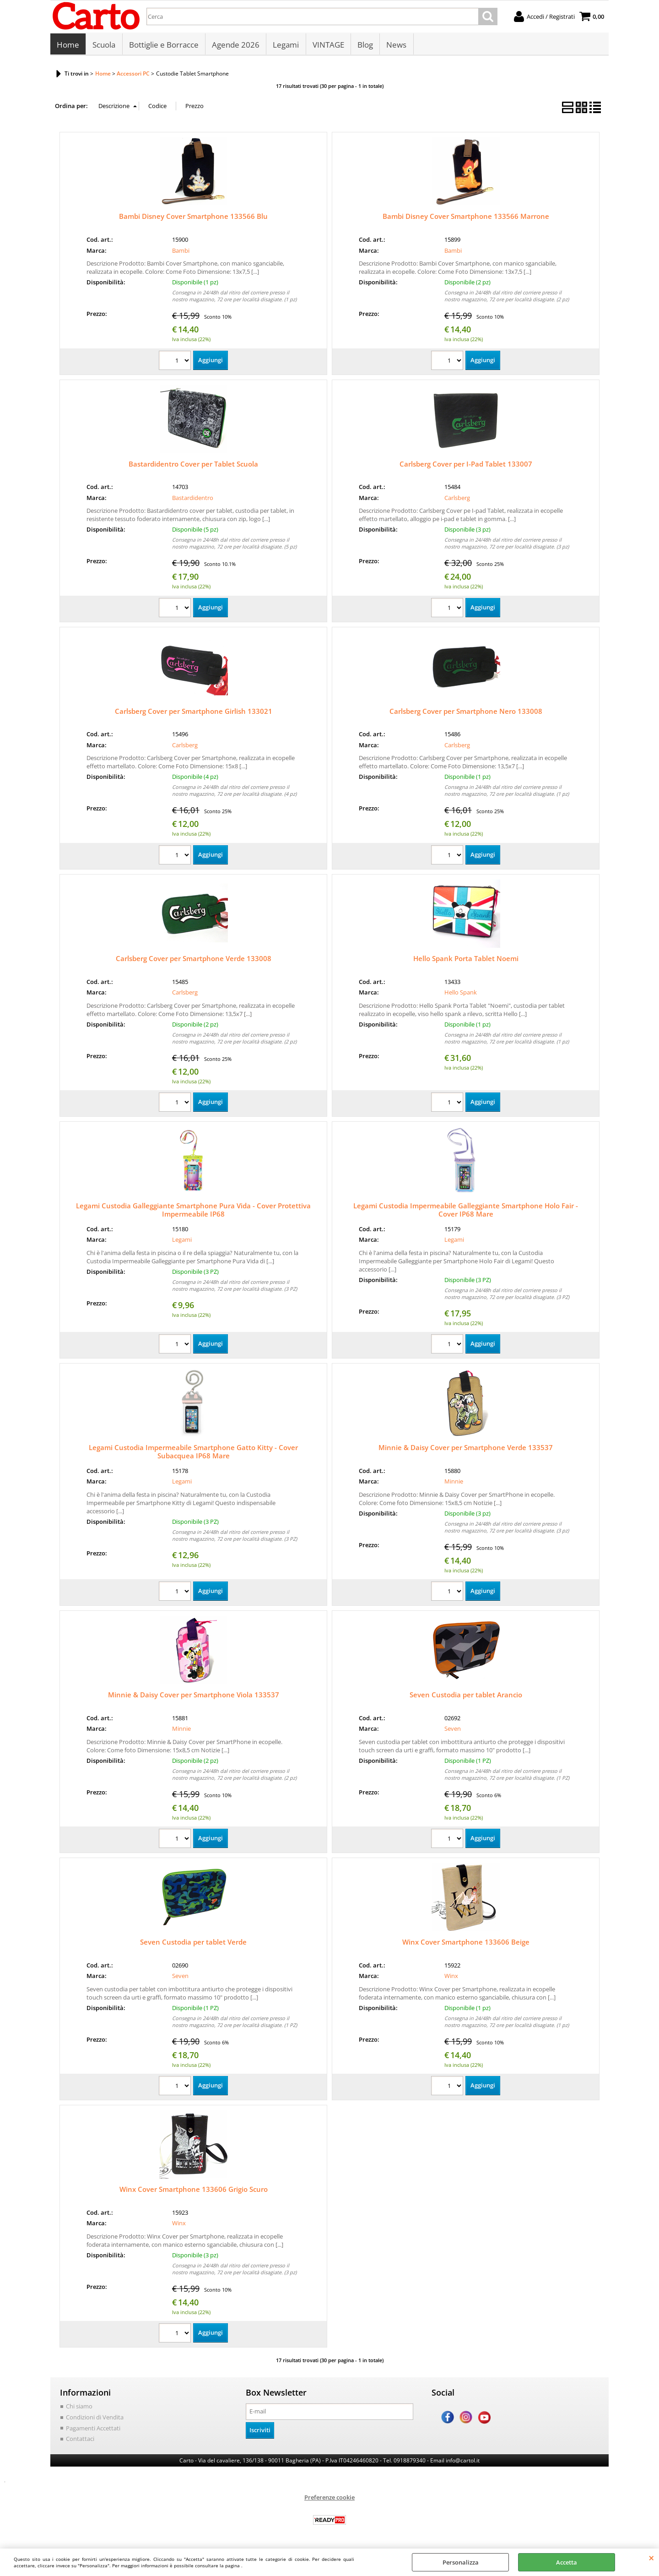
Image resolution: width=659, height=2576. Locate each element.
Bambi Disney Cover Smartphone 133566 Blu (193, 218)
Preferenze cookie (329, 2498)
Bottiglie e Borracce (163, 45)
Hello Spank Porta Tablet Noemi (466, 960)
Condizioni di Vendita (95, 2419)
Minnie (453, 1483)
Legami (285, 45)
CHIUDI (651, 2557)
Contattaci (80, 2440)
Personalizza (461, 2562)
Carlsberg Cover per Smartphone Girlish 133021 (193, 712)
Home (68, 45)
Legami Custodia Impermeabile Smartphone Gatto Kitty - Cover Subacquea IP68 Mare (193, 1453)
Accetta (566, 2562)
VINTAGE (327, 45)
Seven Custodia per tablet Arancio (466, 1696)
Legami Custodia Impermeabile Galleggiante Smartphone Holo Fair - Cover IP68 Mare (465, 1211)
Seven (452, 1731)
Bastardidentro (192, 499)
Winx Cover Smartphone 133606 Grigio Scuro (193, 2191)
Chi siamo (79, 2408)
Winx (451, 1978)
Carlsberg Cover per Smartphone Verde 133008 (193, 960)
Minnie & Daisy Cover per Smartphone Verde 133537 (465, 1449)
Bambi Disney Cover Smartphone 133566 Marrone (466, 218)
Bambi (180, 252)
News (395, 45)
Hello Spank (460, 994)
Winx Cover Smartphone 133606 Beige (465, 1943)
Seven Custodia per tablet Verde (193, 1943)
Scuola (103, 45)
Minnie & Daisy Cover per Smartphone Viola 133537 (193, 1696)
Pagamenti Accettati (93, 2429)
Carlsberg (457, 499)
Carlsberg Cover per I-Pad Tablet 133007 (466, 465)
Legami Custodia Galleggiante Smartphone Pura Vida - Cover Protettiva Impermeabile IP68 (193, 1211)
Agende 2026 (235, 45)
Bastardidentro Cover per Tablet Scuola (193, 465)
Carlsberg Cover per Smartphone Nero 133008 (465, 712)
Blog (364, 45)
